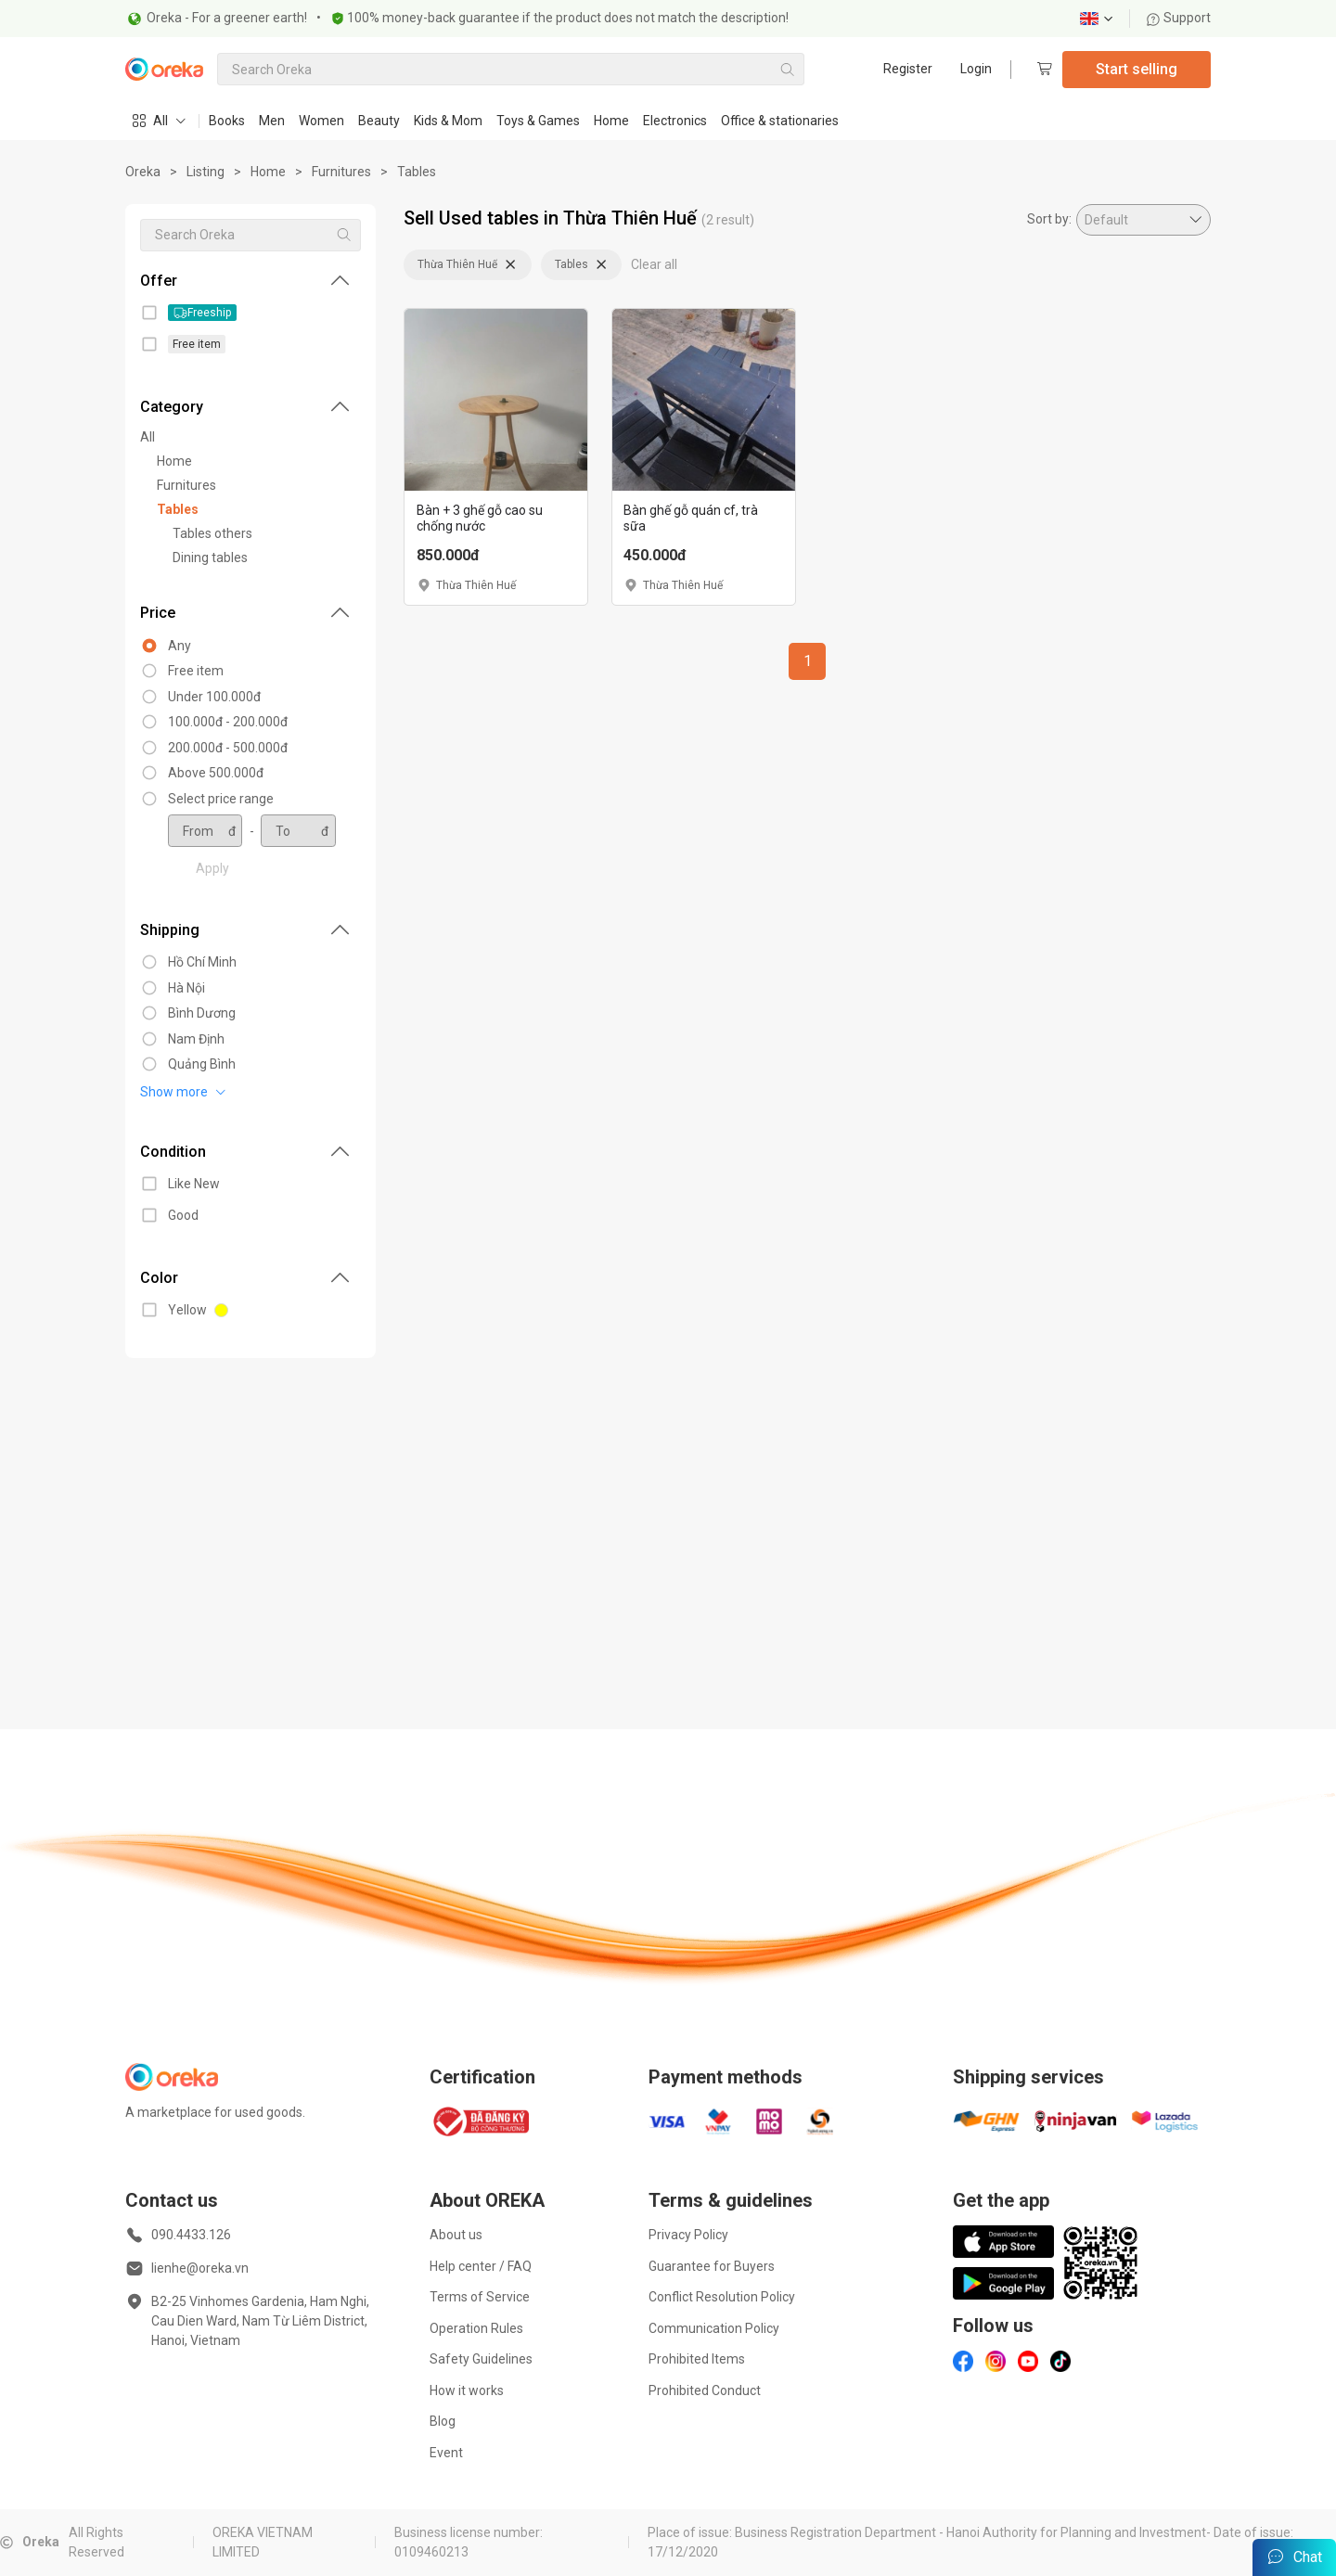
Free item (196, 670)
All (147, 436)
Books (227, 120)
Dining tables (210, 557)
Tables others (212, 533)
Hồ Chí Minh (202, 962)
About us (456, 2234)
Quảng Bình (202, 1064)
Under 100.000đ (214, 696)
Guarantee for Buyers (712, 2266)
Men (272, 120)
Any (179, 645)
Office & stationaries (780, 120)
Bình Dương (202, 1013)
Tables (416, 171)
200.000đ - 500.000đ (228, 747)
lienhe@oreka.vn (200, 2268)
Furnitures (341, 171)
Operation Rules (476, 2328)
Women (321, 120)
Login (976, 68)
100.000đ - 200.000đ (228, 721)
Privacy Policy (688, 2234)
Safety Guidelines (481, 2359)
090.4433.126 (191, 2234)
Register (907, 68)
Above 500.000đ (215, 772)
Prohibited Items (697, 2359)
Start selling (1136, 69)
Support (1178, 18)
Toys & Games (538, 120)
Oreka (143, 171)
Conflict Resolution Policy (722, 2296)
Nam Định (196, 1039)
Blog (443, 2421)
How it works (467, 2390)
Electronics (675, 120)
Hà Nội (186, 987)
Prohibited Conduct (705, 2390)
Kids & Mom (448, 120)
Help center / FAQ (481, 2266)
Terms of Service (480, 2296)
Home (611, 120)
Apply (212, 868)
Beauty (379, 120)
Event (446, 2452)
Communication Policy (714, 2328)
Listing (205, 171)
